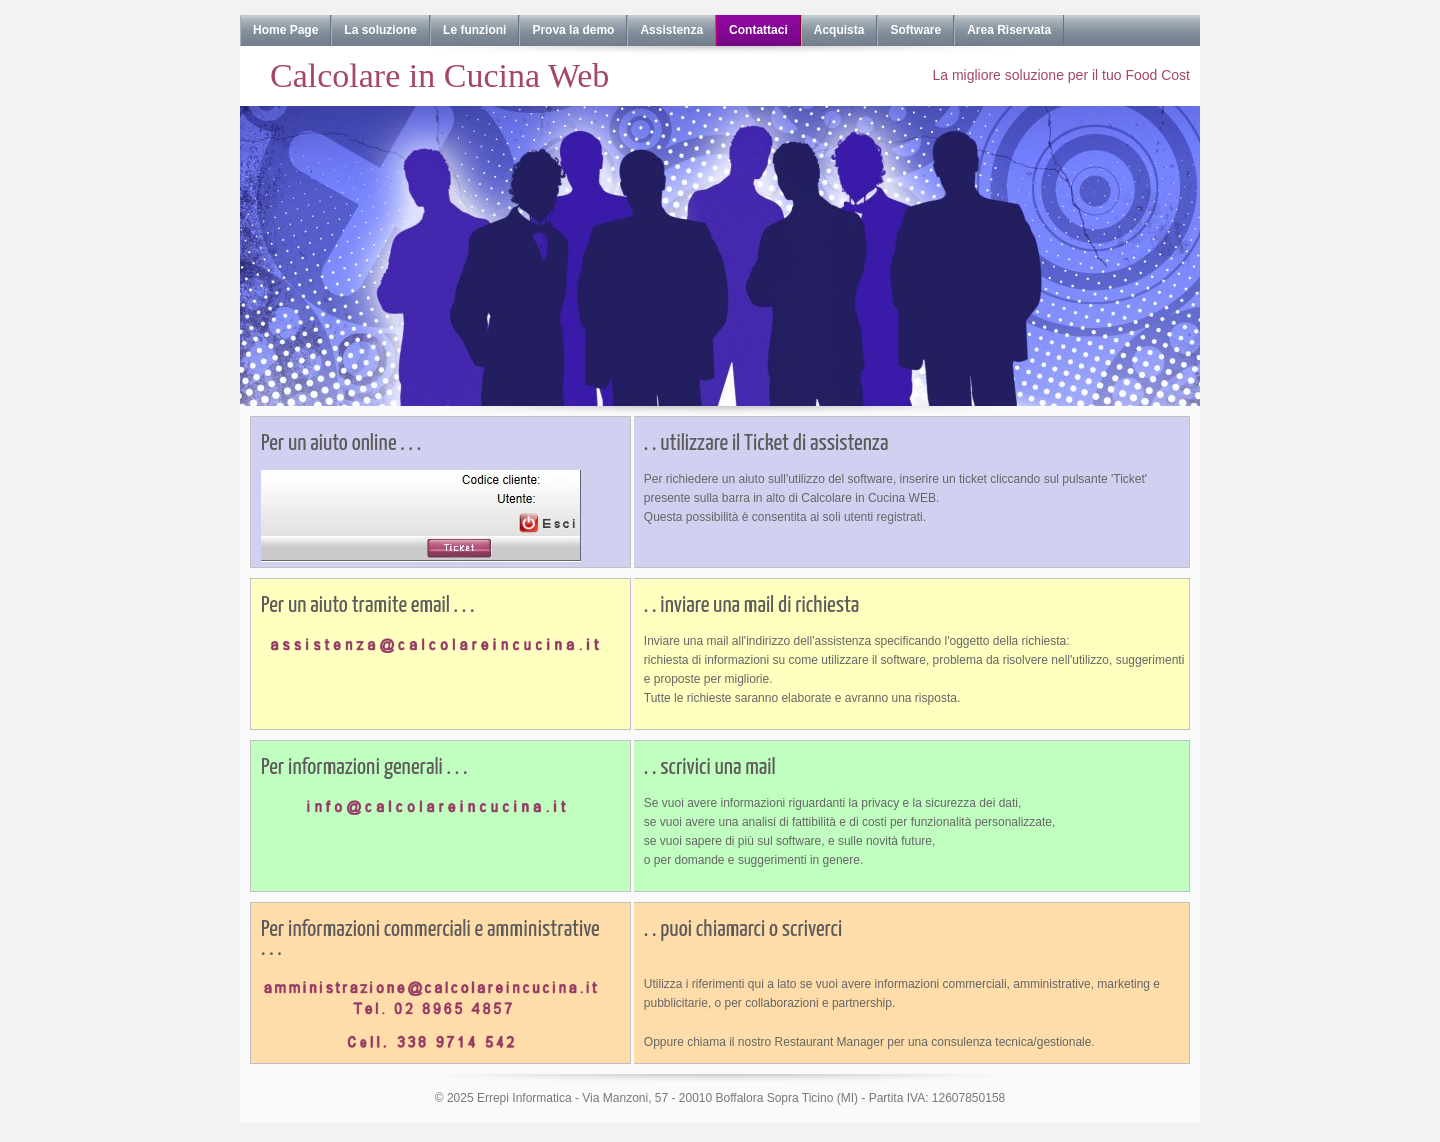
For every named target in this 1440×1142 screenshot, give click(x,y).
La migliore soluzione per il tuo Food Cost (1061, 75)
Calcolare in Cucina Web (439, 75)
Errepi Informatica (524, 1098)
